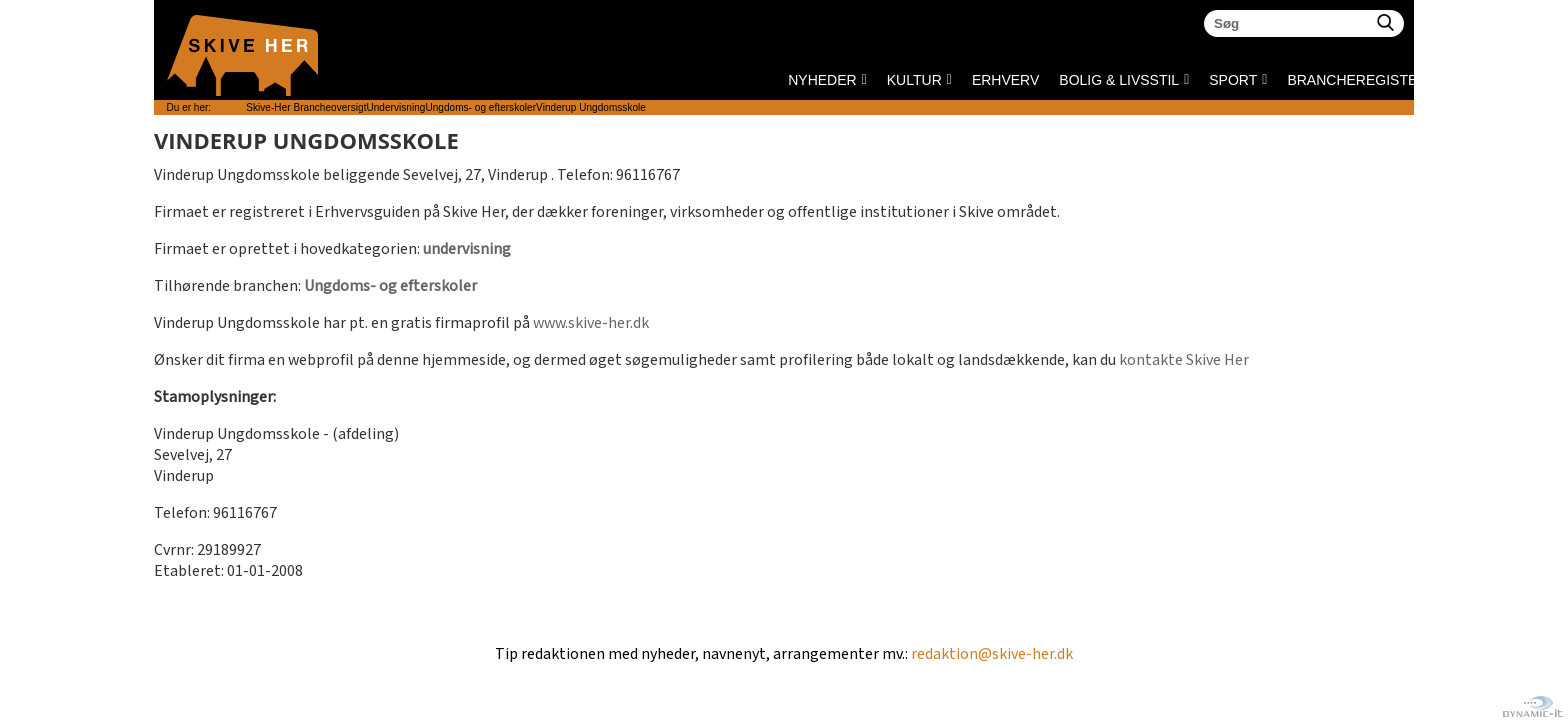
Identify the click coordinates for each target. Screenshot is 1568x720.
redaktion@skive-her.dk (992, 654)
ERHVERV (1005, 80)
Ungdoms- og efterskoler (390, 286)
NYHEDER (822, 80)
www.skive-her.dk (591, 323)
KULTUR (914, 80)
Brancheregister (1292, 80)
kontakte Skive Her (1184, 360)
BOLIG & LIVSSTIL (1119, 80)
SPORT (1233, 80)
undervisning (467, 249)
